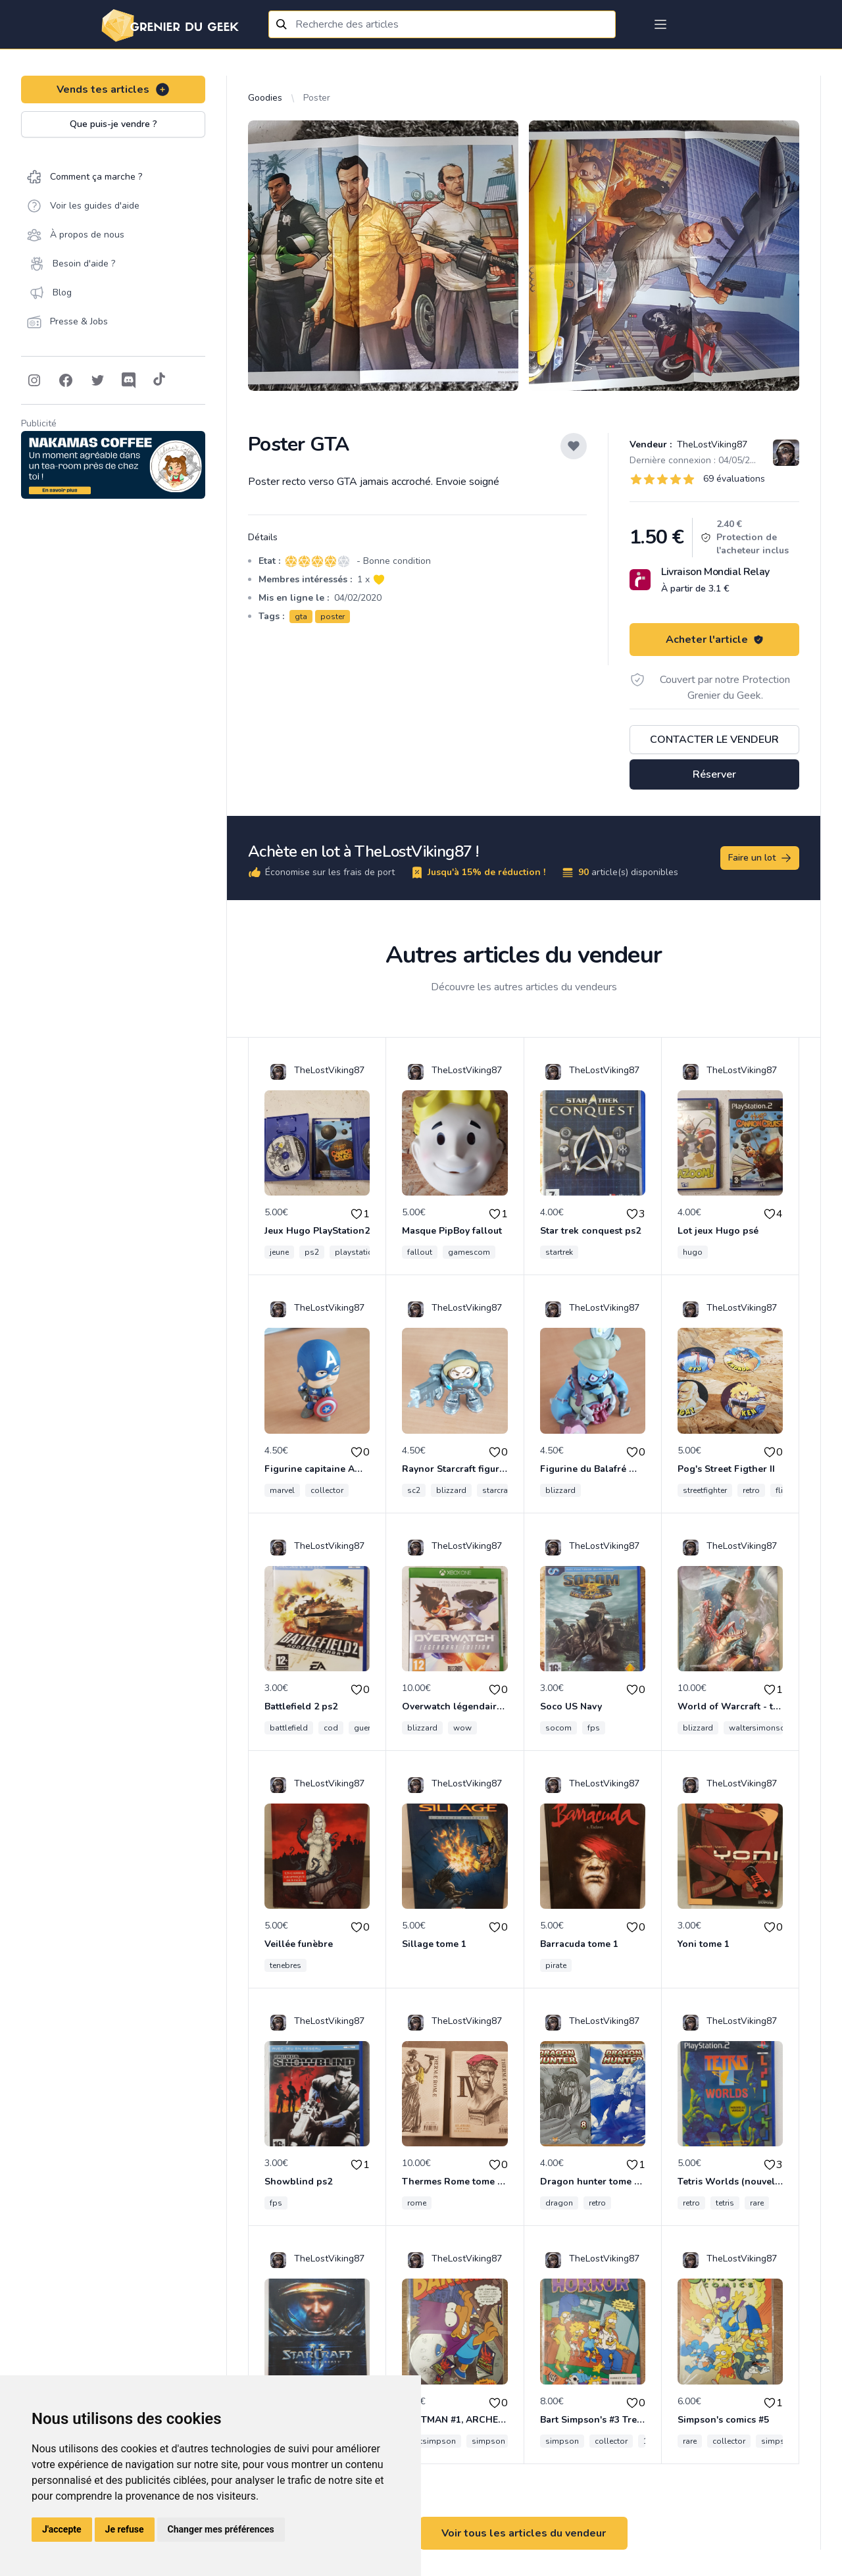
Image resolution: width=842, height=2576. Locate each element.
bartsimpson (431, 2441)
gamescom (469, 1252)
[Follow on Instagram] (34, 380)
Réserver (714, 774)
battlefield (289, 1728)
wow (462, 1728)
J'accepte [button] (62, 2529)
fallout (419, 1252)
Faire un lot (760, 858)
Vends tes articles (113, 89)
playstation (356, 1252)
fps (593, 1728)
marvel (282, 1490)
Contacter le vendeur (714, 739)
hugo (693, 1252)
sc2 (413, 1490)
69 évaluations (734, 478)
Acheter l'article (715, 639)
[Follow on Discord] (128, 380)
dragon (559, 2203)
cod (331, 1728)
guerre (365, 1728)
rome (416, 2203)
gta (301, 616)
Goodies (265, 97)
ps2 (312, 1252)
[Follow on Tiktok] (159, 380)
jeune (279, 1252)
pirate (555, 1965)
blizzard (451, 1490)
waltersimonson (759, 1728)
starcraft (497, 1490)
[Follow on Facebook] (65, 380)
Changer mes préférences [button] (221, 2529)
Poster (316, 97)
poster (332, 616)
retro (751, 1490)
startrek (559, 1252)
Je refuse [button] (124, 2529)
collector (326, 1490)
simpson (488, 2441)
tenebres (285, 1965)
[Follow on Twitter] (97, 380)
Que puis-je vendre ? (113, 124)
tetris (725, 2203)
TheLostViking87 (710, 444)
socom (558, 1728)
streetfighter (705, 1490)
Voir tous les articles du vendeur (523, 2533)
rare (757, 2203)
